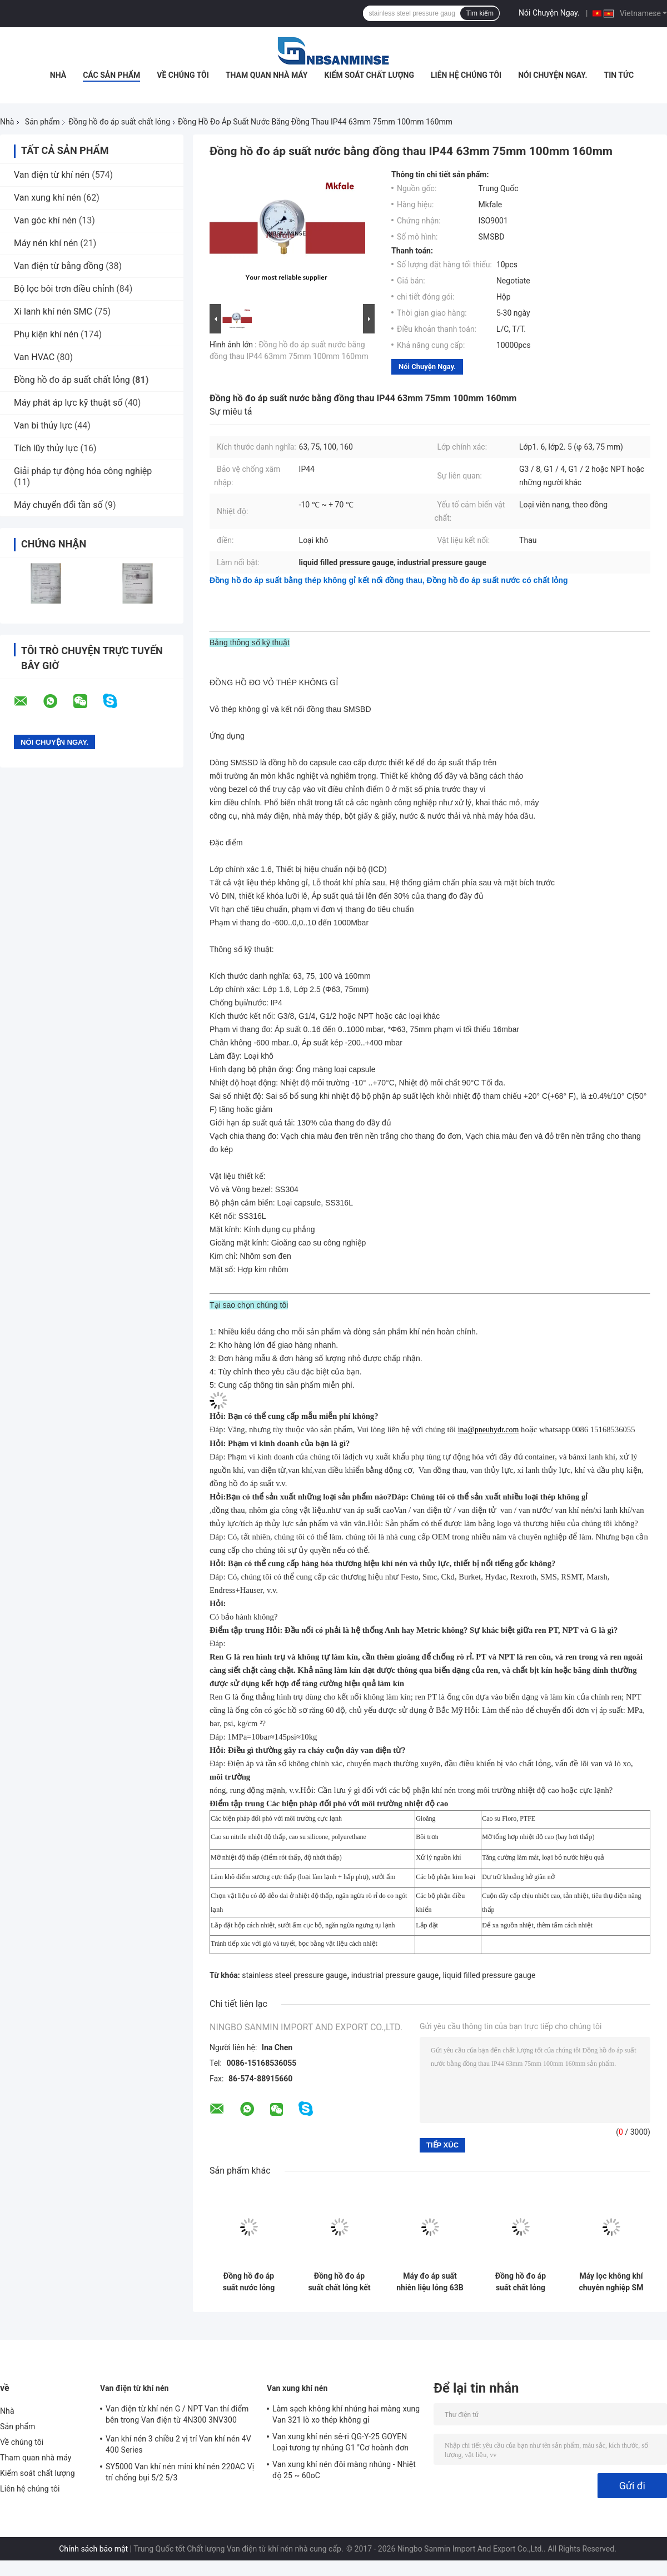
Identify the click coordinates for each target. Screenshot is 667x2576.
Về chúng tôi (183, 75)
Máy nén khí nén (46, 243)
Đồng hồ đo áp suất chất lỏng (119, 121)
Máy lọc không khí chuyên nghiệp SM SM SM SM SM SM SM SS (611, 2282)
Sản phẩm (42, 121)
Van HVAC (34, 357)
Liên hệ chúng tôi (466, 75)
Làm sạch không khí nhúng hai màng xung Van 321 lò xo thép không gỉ (346, 2414)
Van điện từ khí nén (51, 175)
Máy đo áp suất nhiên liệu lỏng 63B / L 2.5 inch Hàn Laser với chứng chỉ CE (430, 2282)
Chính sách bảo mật (93, 2548)
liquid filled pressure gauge (489, 1975)
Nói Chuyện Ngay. (549, 12)
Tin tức (619, 75)
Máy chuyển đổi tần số (58, 505)
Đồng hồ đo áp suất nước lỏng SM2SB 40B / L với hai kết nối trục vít (248, 2282)
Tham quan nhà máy (267, 75)
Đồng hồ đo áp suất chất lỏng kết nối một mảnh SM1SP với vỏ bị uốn (339, 2282)
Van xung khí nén (47, 197)
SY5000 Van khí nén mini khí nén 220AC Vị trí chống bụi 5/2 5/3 (180, 2472)
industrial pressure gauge (395, 1975)
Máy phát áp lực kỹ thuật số (68, 402)
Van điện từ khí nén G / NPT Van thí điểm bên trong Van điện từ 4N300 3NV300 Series (177, 2416)
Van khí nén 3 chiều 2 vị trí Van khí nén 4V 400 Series (178, 2444)
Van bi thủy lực (43, 425)
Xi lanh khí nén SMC (53, 311)
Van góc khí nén (45, 220)
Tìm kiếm (480, 13)
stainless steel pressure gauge (294, 1975)
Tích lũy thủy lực (46, 448)
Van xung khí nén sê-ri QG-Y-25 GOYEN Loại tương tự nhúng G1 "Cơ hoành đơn (340, 2442)
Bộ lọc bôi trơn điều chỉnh (64, 288)
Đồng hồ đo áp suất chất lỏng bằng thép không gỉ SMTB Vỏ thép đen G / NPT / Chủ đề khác (520, 2282)
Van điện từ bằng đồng (58, 266)
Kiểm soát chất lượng (369, 75)
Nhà (58, 75)
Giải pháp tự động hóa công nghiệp (83, 471)
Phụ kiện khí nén (46, 334)
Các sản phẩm (111, 75)
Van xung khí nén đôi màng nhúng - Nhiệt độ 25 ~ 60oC (344, 2470)
